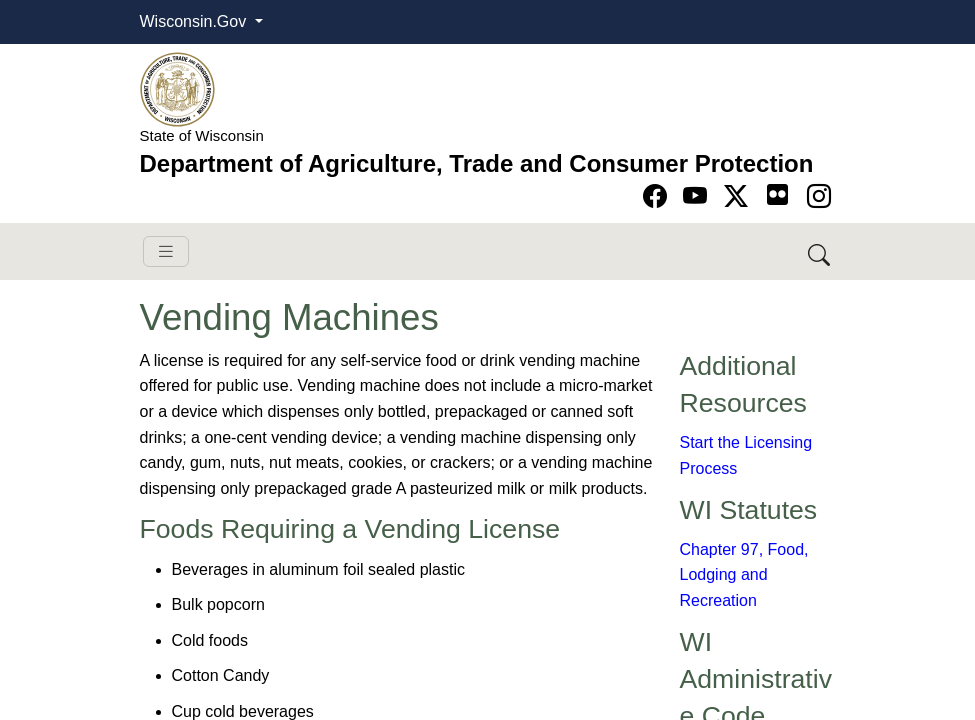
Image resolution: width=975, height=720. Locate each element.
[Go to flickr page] (777, 194)
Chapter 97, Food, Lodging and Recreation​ (744, 575)
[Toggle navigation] (166, 251)
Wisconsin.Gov (195, 21)
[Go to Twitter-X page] (739, 196)
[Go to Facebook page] (658, 196)
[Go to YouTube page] (698, 196)
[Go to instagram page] (819, 196)
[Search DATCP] (820, 251)
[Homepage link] (177, 88)
